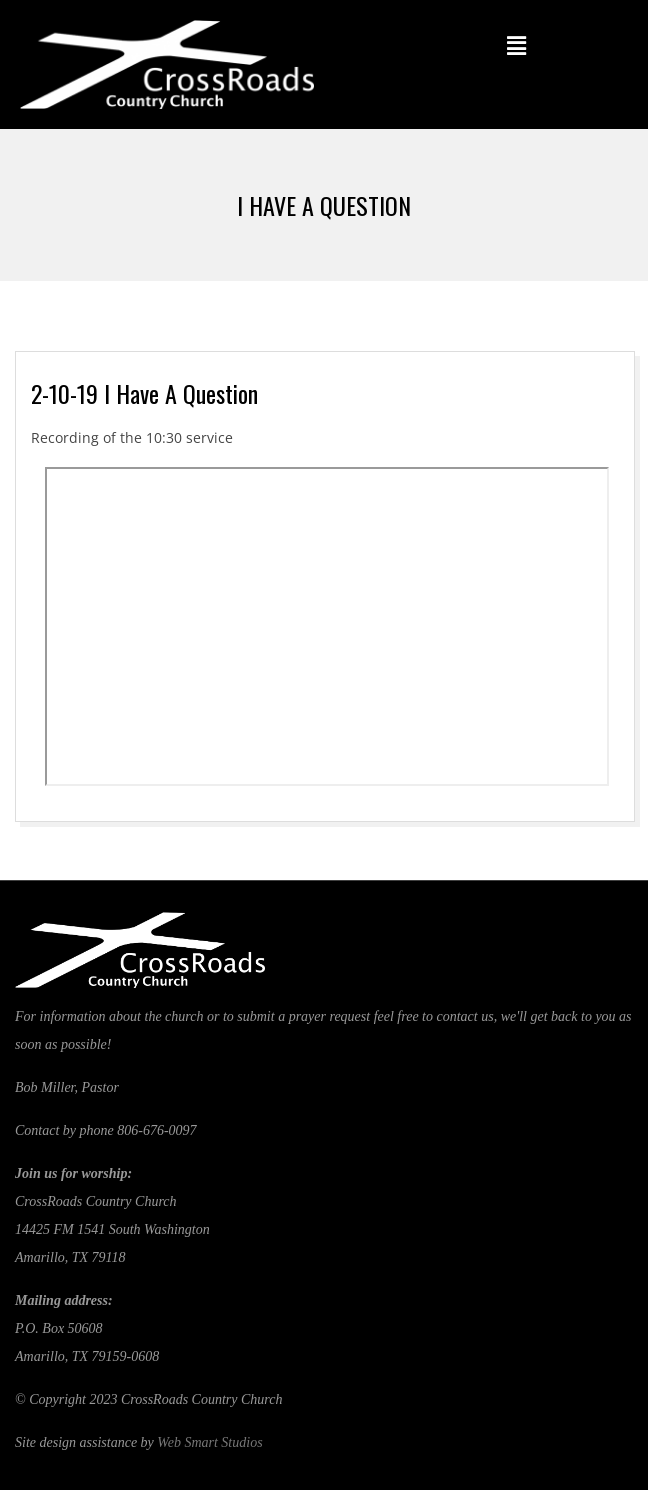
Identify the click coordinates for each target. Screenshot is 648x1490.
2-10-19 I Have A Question (144, 393)
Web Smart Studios (209, 1442)
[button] (516, 45)
